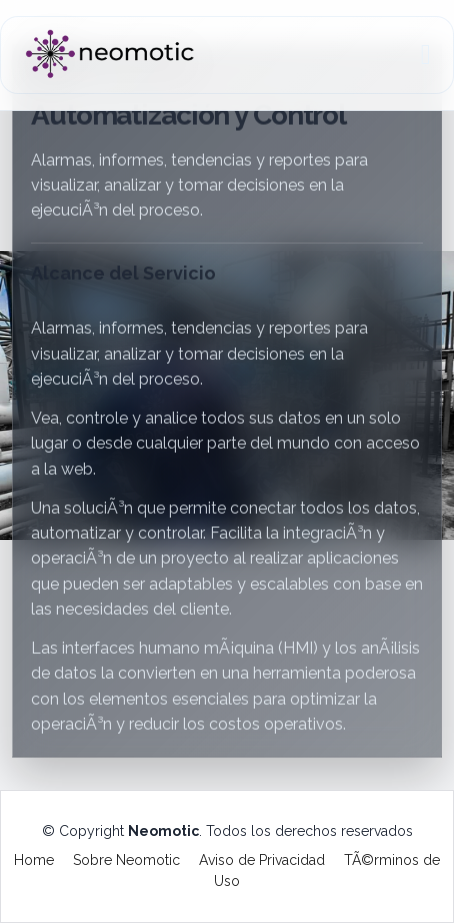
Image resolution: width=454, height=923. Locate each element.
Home (34, 860)
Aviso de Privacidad (262, 860)
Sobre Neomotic (126, 860)
